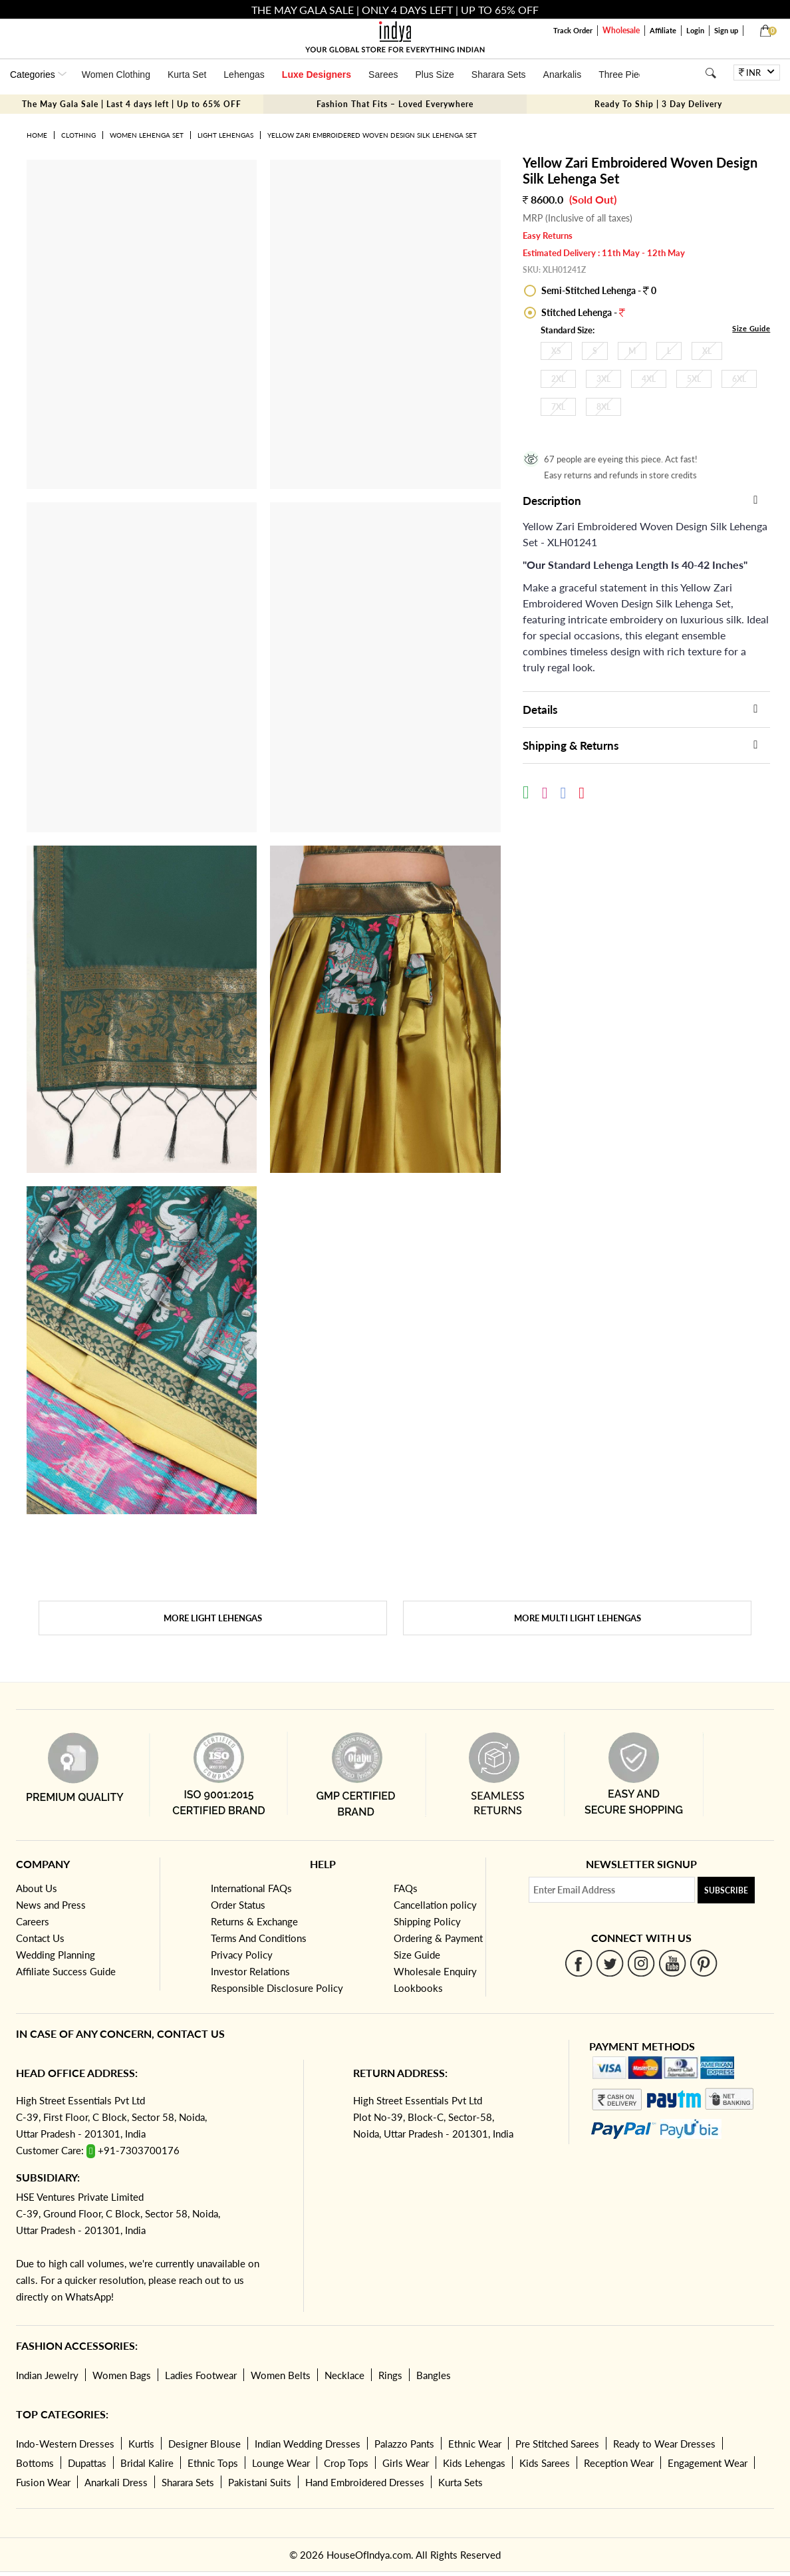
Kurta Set (187, 74)
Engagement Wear (707, 2463)
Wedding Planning (55, 1955)
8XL (603, 407)
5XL (694, 379)
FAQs (406, 1888)
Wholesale (621, 30)
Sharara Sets (498, 74)
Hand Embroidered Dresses (364, 2482)
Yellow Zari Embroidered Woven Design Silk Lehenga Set (372, 135)
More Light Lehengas (213, 1618)
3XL (603, 379)
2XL (558, 379)
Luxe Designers (316, 74)
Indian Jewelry (47, 2375)
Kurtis (141, 2444)
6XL (739, 379)
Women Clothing (116, 74)
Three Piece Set (631, 74)
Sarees (383, 74)
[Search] (710, 72)
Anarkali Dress (116, 2482)
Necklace (344, 2375)
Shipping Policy (427, 1921)
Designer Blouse (204, 2444)
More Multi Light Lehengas (577, 1618)
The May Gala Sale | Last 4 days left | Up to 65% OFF (131, 104)
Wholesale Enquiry (435, 1971)
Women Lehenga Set (147, 135)
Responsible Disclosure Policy (277, 1988)
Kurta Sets (460, 2482)
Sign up (726, 30)
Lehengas (244, 74)
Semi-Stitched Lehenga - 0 (597, 290)
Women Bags (121, 2375)
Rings (390, 2375)
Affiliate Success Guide (66, 1971)
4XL (649, 379)
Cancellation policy (435, 1905)
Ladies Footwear (201, 2375)
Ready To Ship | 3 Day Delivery (658, 104)
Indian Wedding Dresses (307, 2444)
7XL (558, 407)
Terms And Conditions (259, 1938)
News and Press (51, 1905)
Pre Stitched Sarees (557, 2444)
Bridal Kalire (147, 2463)
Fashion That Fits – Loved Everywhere (395, 104)
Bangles (433, 2375)
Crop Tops (346, 2463)
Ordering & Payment (438, 1938)
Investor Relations (250, 1971)
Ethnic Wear (474, 2444)
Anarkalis (562, 74)
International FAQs (251, 1888)
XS (556, 351)
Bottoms (35, 2463)
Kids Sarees (544, 2463)
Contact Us (40, 1938)
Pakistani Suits (259, 2482)
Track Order (572, 30)
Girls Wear (405, 2463)
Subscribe (726, 1890)
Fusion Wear (43, 2482)
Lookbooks (418, 1988)
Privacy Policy (242, 1955)
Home (37, 135)
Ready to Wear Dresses (664, 2444)
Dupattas (87, 2463)
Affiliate (663, 30)
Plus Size (434, 74)
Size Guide (751, 328)
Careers (32, 1921)
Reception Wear (619, 2463)
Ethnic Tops (213, 2463)
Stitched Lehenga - (582, 312)
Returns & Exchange (254, 1921)
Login (695, 30)
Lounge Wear (281, 2463)
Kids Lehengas (474, 2463)
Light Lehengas (225, 135)
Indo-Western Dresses (65, 2444)
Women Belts (281, 2375)
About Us (36, 1888)
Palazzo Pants (404, 2444)
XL (707, 351)
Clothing (78, 135)
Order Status (238, 1905)
